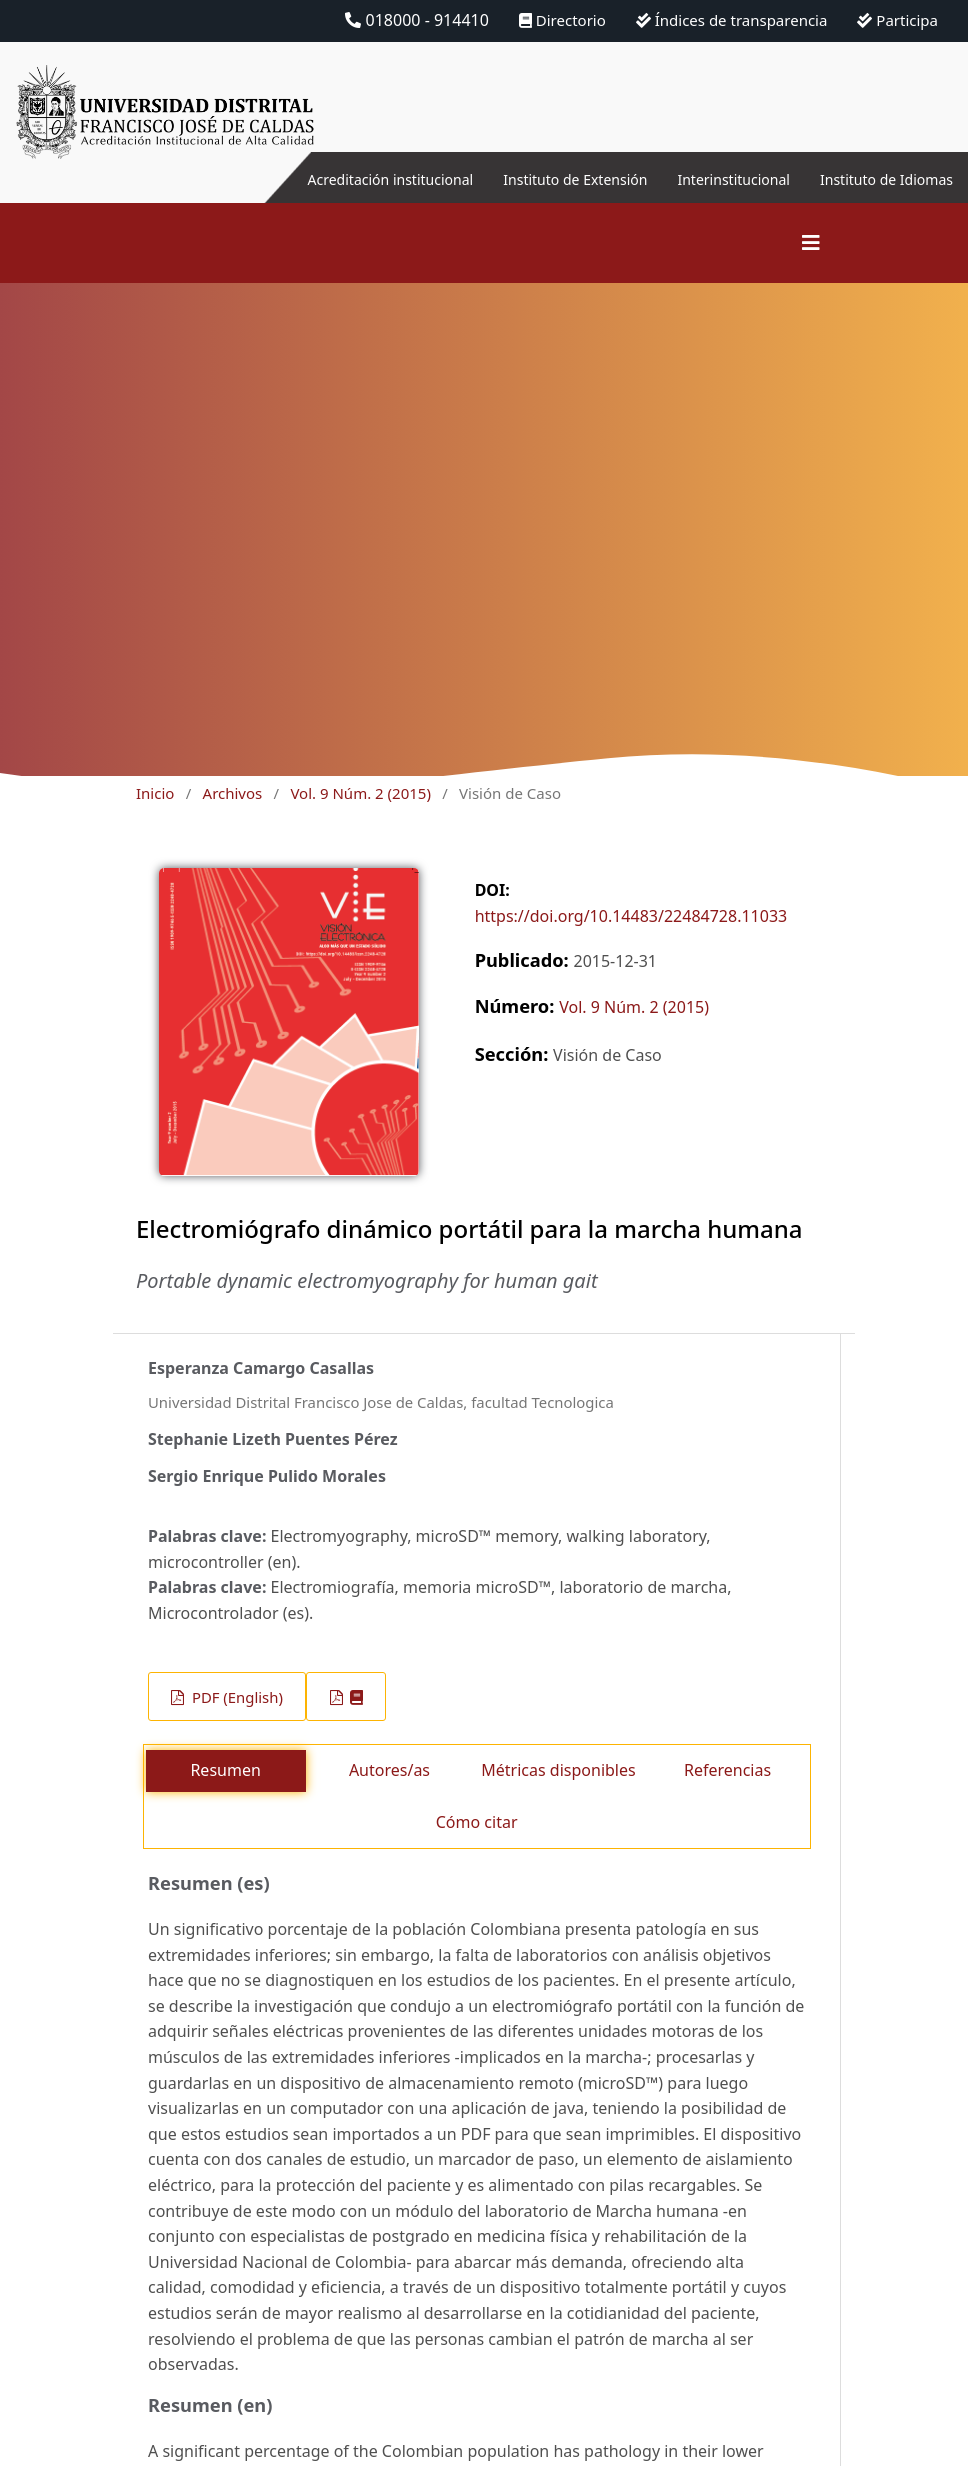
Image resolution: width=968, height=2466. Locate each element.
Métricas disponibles (558, 1770)
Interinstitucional (707, 179)
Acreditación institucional (323, 179)
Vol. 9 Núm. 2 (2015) (360, 793)
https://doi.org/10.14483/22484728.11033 (631, 916)
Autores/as (389, 1770)
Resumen (225, 1770)
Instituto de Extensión (530, 179)
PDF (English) (235, 1697)
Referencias (727, 1770)
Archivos (233, 793)
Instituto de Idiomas (877, 179)
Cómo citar (477, 1822)
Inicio (155, 793)
